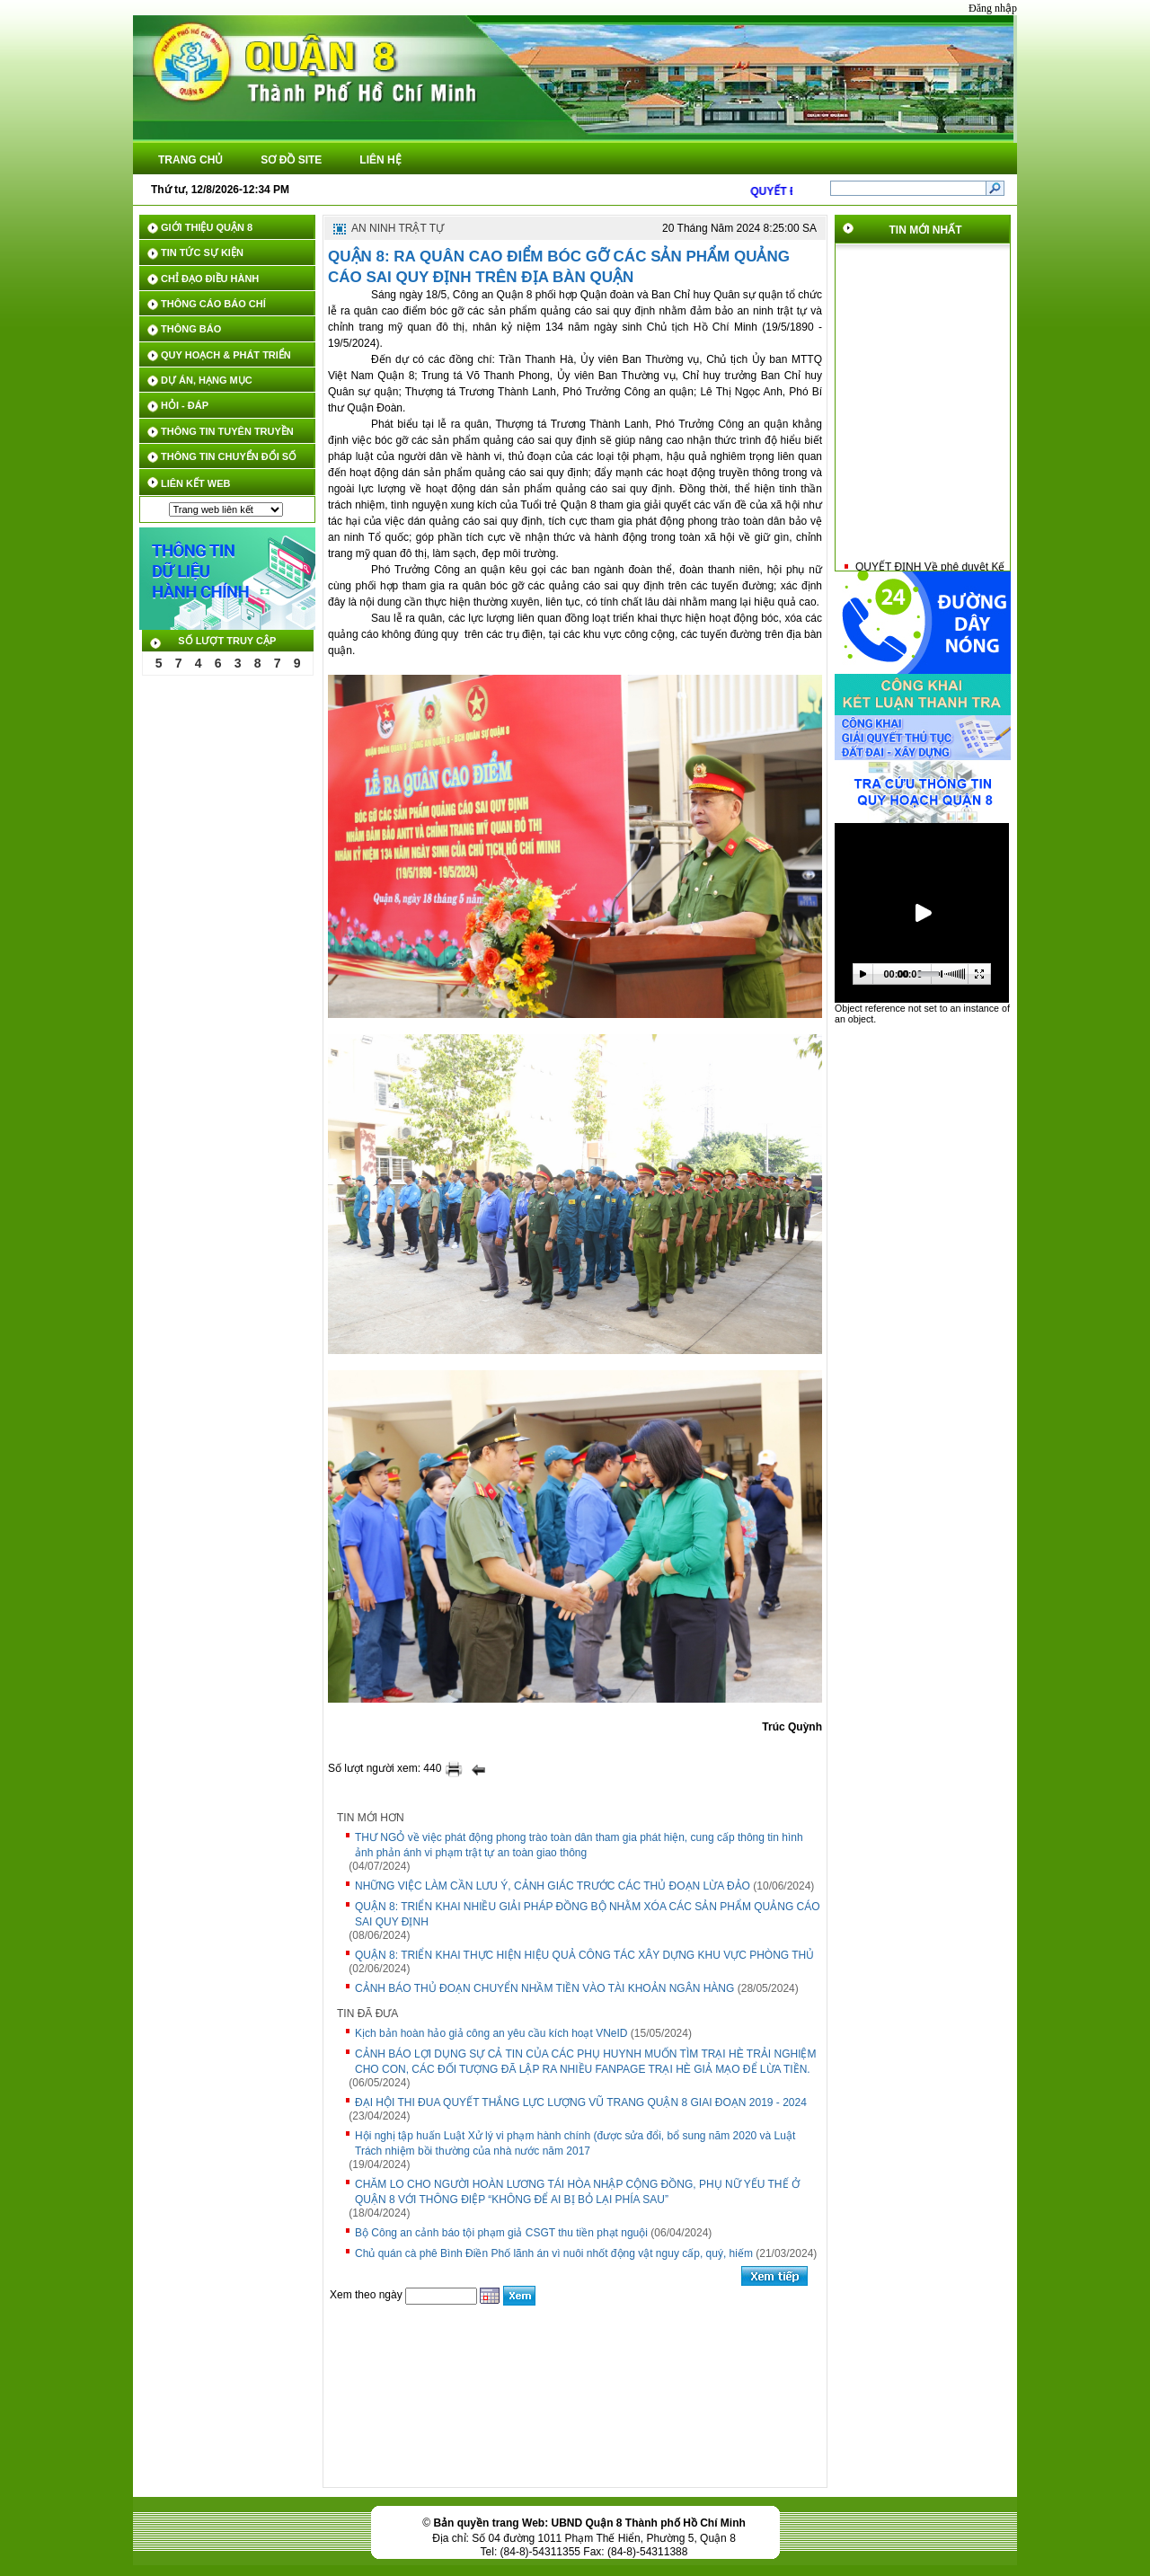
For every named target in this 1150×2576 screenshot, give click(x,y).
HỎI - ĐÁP (184, 405)
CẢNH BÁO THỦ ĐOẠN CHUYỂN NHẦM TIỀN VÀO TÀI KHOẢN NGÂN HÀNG (544, 1988)
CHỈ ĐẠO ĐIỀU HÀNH (210, 278)
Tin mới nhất (925, 230)
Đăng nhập (993, 8)
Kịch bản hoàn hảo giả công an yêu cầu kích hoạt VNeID (491, 2033)
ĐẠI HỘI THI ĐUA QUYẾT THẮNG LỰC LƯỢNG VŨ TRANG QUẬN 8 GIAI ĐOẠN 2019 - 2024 (581, 2102)
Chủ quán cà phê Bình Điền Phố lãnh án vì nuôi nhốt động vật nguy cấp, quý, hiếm (554, 2253)
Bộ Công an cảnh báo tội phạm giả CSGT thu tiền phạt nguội (501, 2232)
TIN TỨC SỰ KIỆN (202, 252)
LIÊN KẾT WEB (196, 483)
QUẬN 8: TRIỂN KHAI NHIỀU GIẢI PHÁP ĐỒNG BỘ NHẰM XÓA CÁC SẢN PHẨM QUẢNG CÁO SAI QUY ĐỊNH (587, 1914)
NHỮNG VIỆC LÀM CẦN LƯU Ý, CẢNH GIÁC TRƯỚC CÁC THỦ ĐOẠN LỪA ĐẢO (552, 1886)
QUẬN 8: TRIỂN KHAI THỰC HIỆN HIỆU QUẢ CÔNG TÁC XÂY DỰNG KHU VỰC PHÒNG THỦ (584, 1955)
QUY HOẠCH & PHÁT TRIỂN (226, 355)
